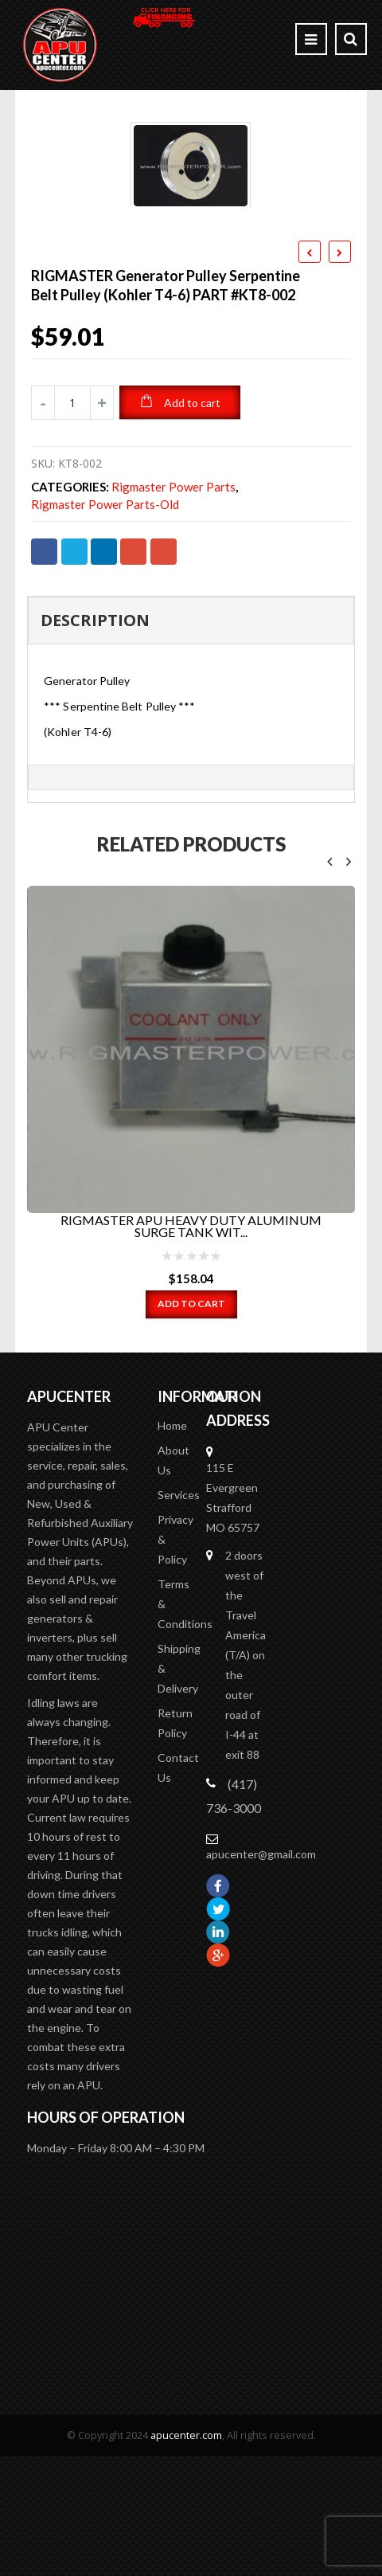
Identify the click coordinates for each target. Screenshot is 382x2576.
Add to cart (192, 384)
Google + (133, 532)
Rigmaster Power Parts (173, 469)
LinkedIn (104, 532)
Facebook (44, 532)
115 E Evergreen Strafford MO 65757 (232, 1413)
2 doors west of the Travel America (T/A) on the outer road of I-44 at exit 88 (245, 1571)
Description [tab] (95, 602)
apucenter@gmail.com (261, 1770)
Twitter (74, 532)
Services (179, 1411)
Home (172, 1342)
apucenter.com (186, 2352)
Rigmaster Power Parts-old (105, 486)
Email (163, 532)
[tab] (191, 759)
